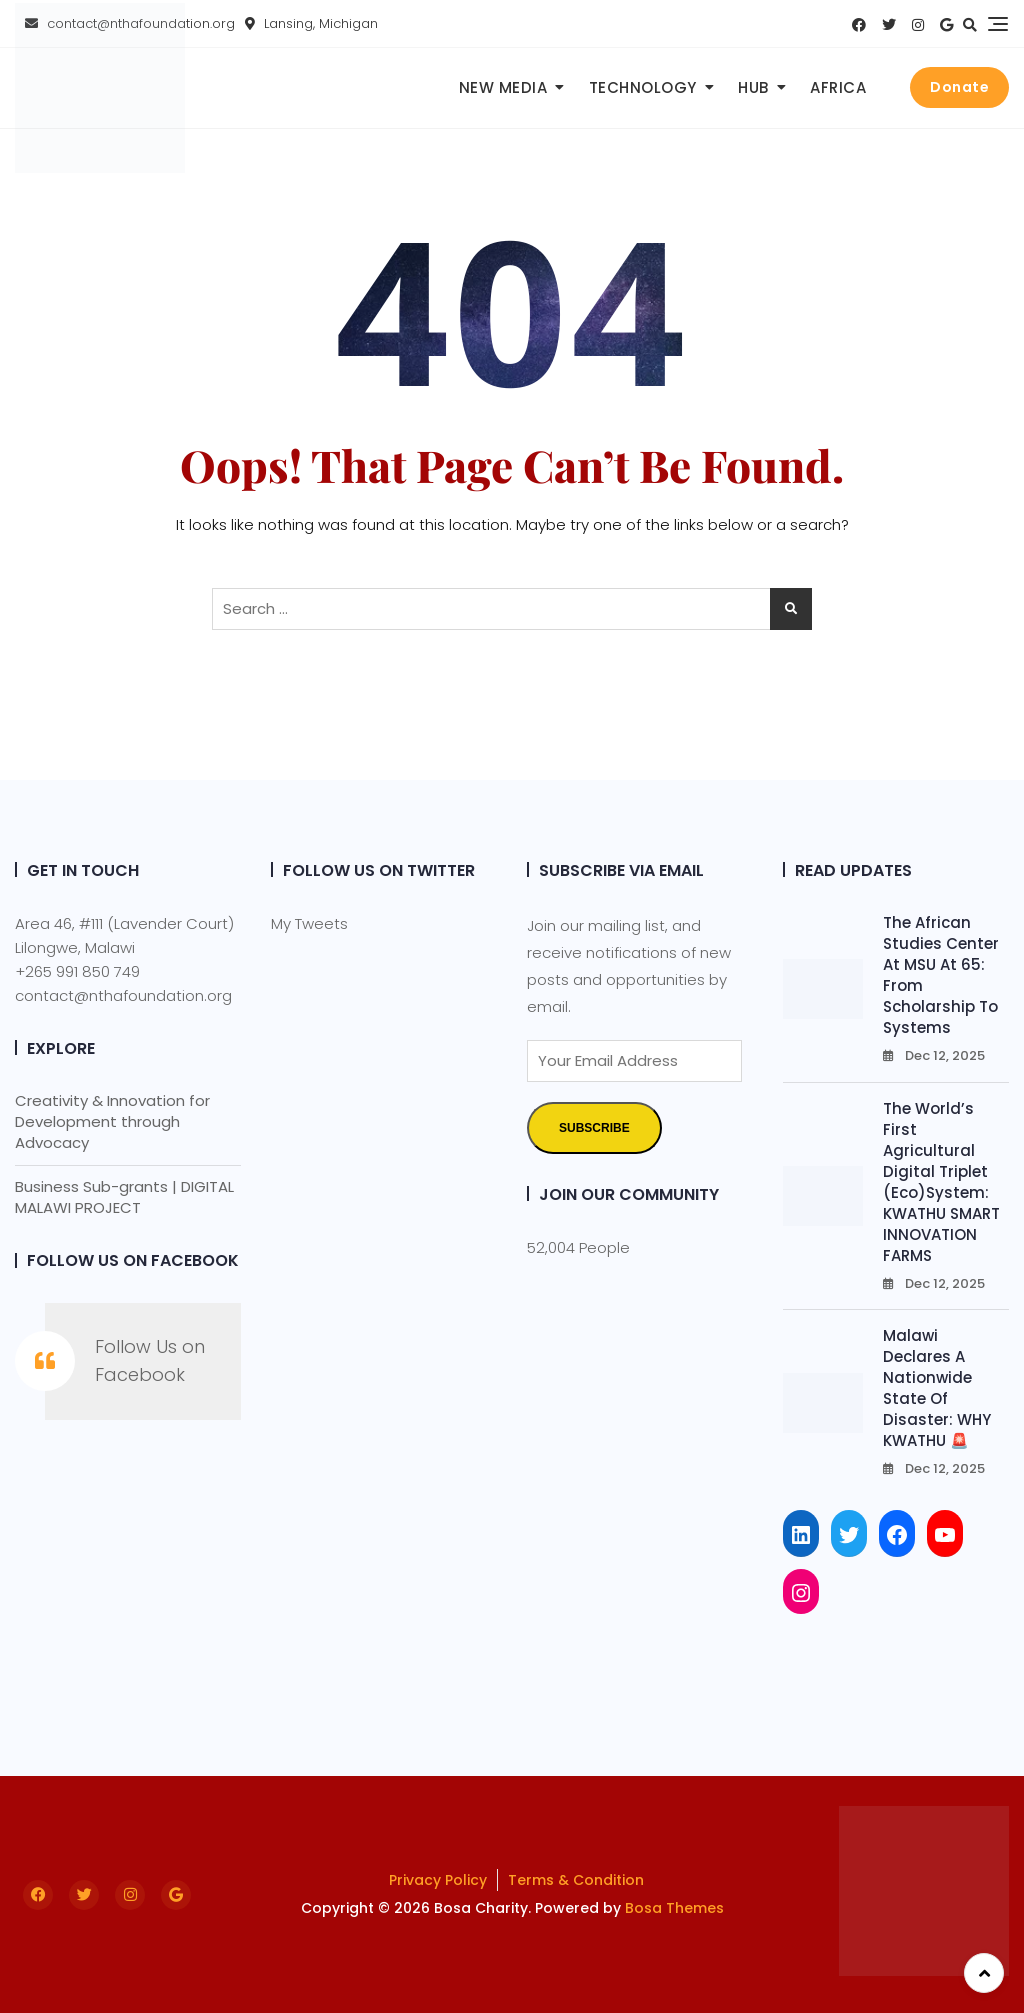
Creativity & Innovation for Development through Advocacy (112, 1121)
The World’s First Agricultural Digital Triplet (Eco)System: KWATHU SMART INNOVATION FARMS (941, 1182)
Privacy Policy (438, 1880)
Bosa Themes (674, 1908)
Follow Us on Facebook (133, 1260)
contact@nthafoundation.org (123, 995)
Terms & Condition (576, 1880)
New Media (503, 87)
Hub (753, 87)
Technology (643, 87)
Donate (959, 87)
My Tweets (309, 923)
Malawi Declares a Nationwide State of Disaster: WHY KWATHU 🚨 (937, 1388)
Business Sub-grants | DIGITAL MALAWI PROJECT (124, 1197)
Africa (838, 87)
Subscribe (594, 1128)
